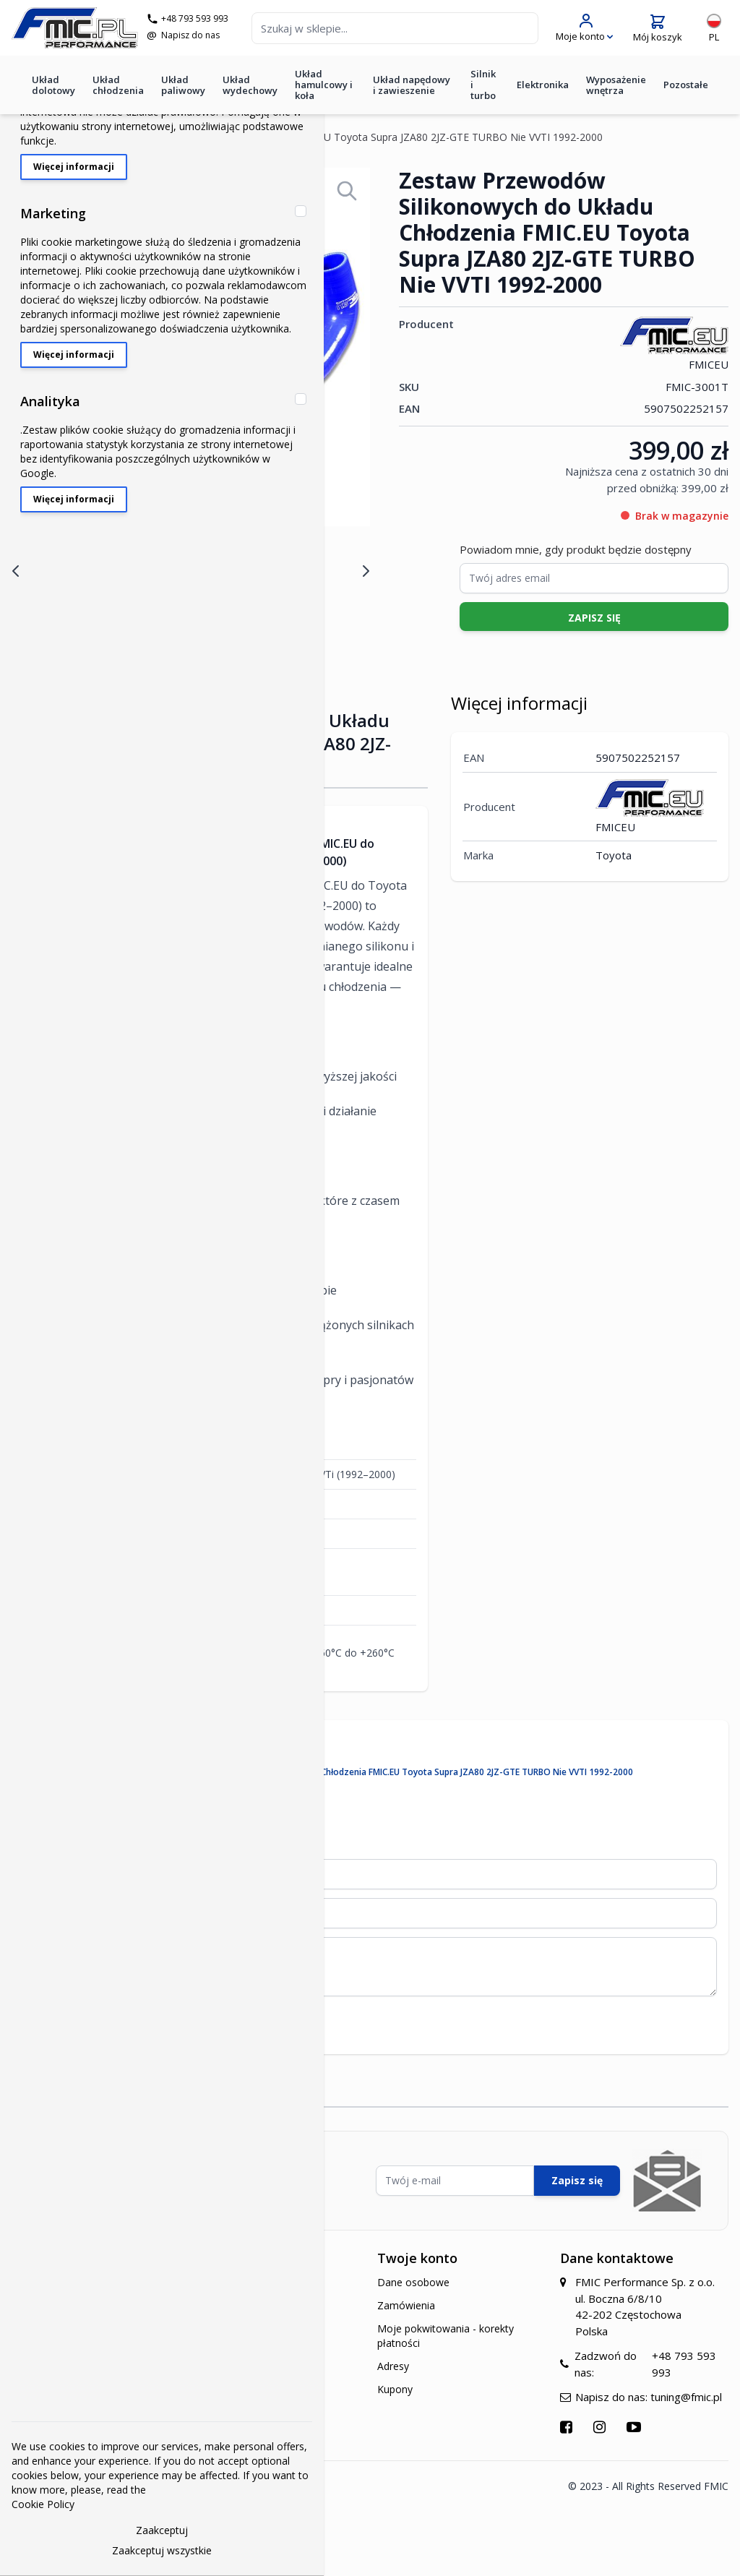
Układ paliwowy (183, 85)
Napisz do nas (190, 35)
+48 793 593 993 (194, 19)
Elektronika (543, 84)
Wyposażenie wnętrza (616, 85)
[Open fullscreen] (346, 190)
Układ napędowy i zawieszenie (411, 85)
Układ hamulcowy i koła (324, 84)
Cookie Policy (43, 2504)
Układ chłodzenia (118, 85)
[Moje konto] (584, 27)
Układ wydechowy (250, 85)
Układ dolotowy (53, 85)
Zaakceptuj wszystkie (162, 2550)
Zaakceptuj (162, 2530)
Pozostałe (685, 84)
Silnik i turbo (483, 84)
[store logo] (75, 27)
